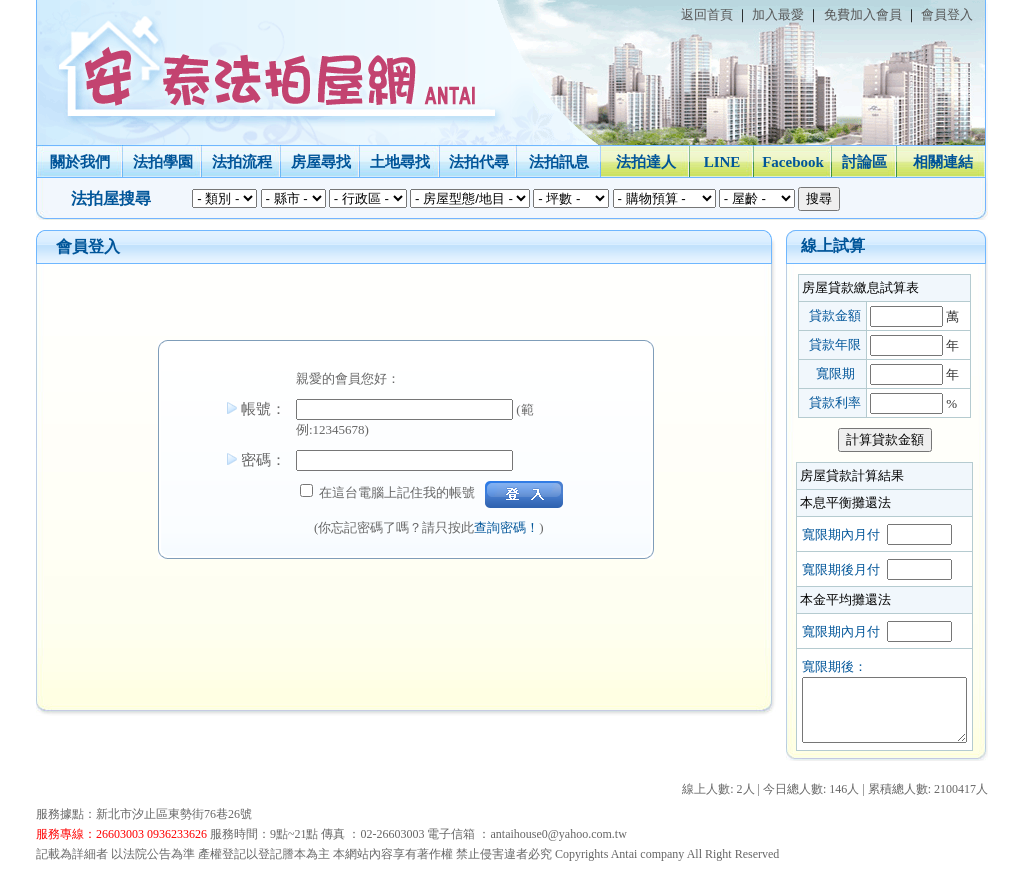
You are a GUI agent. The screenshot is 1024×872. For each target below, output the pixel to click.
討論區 (863, 162)
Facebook (792, 162)
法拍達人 (644, 162)
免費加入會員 (861, 14)
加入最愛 (777, 14)
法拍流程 (240, 162)
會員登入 (946, 14)
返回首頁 (705, 14)
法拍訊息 (558, 162)
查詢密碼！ (505, 527)
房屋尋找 (319, 162)
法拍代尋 (477, 162)
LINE (720, 162)
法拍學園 (161, 162)
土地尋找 (399, 162)
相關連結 (941, 162)
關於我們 (78, 162)
